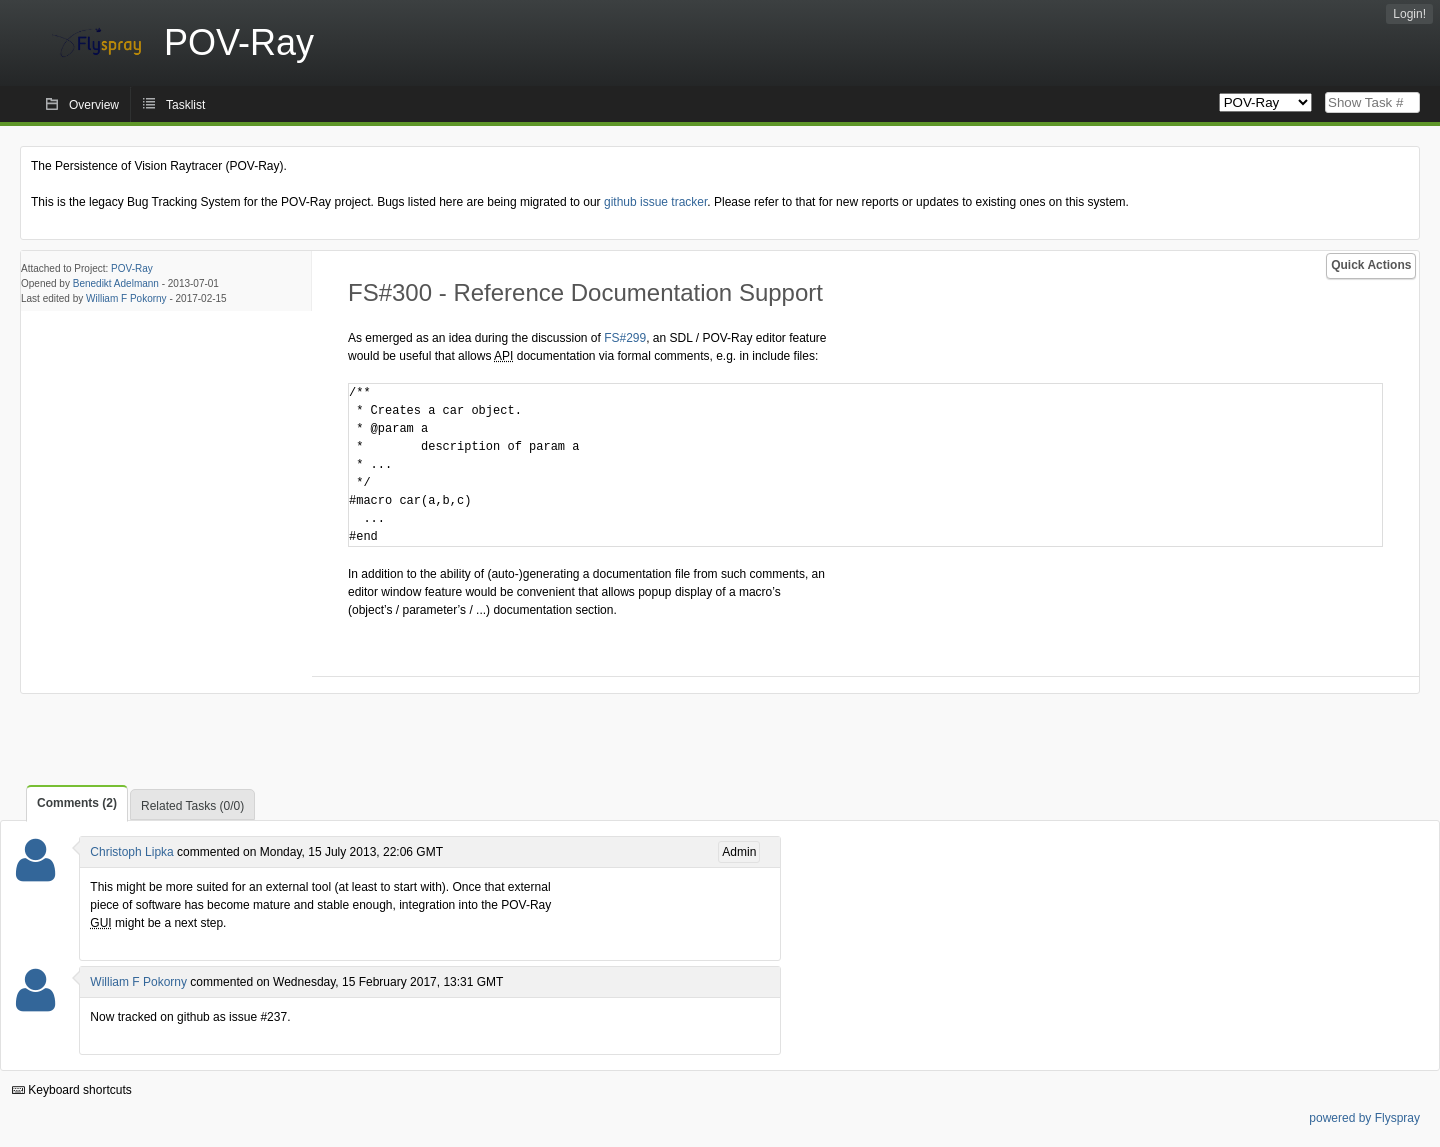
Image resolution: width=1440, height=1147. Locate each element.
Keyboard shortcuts (72, 1090)
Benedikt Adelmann (116, 283)
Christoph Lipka (131, 852)
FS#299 (625, 338)
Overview (94, 105)
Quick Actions (1371, 265)
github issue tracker (655, 202)
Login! (1409, 14)
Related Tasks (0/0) (192, 806)
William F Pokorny (126, 298)
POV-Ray (132, 268)
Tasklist (185, 105)
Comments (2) (77, 803)
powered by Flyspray (1364, 1118)
